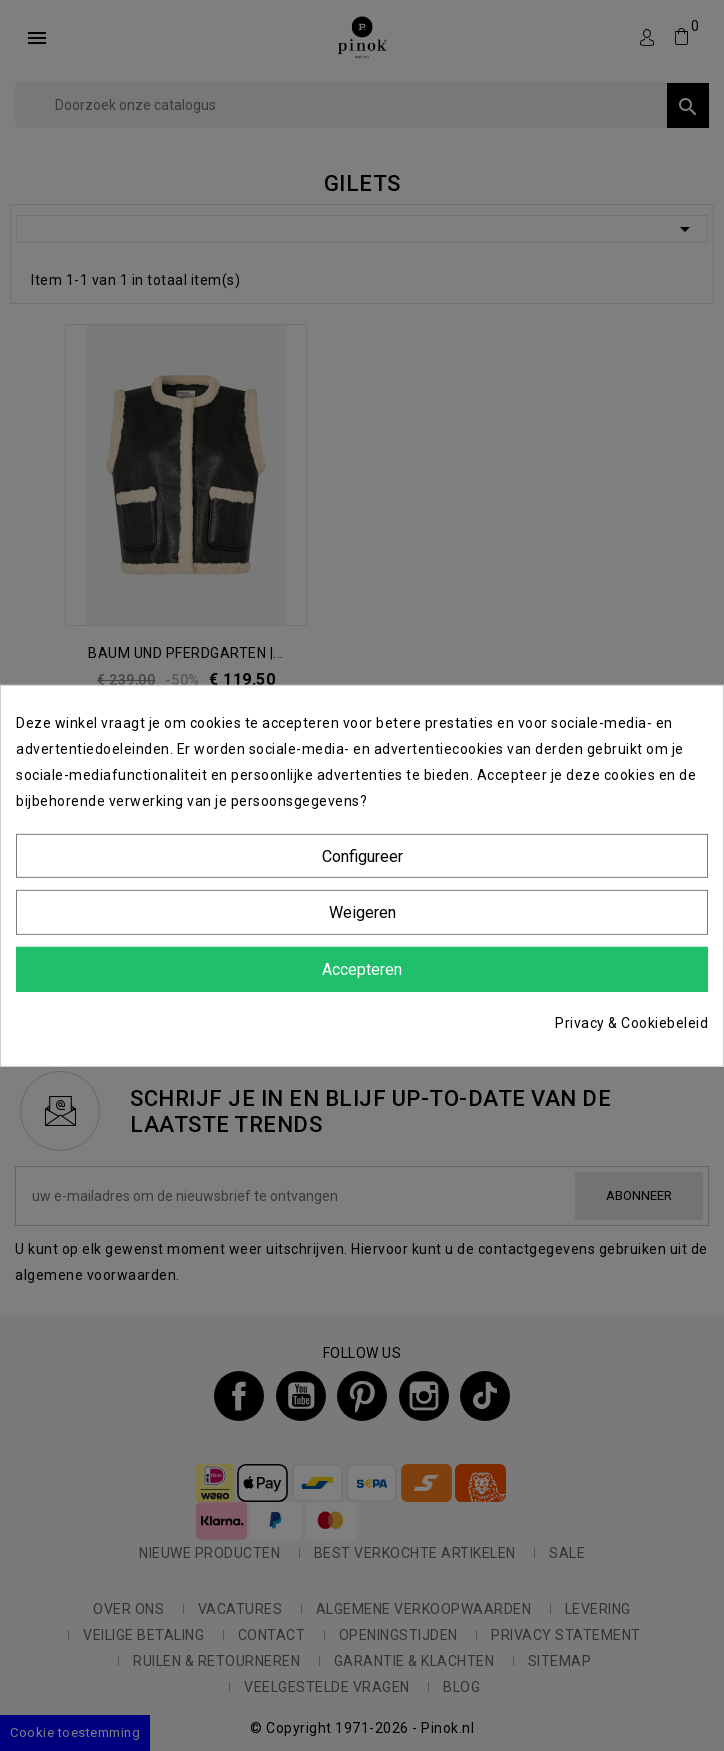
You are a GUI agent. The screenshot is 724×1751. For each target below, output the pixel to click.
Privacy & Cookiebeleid (631, 1023)
